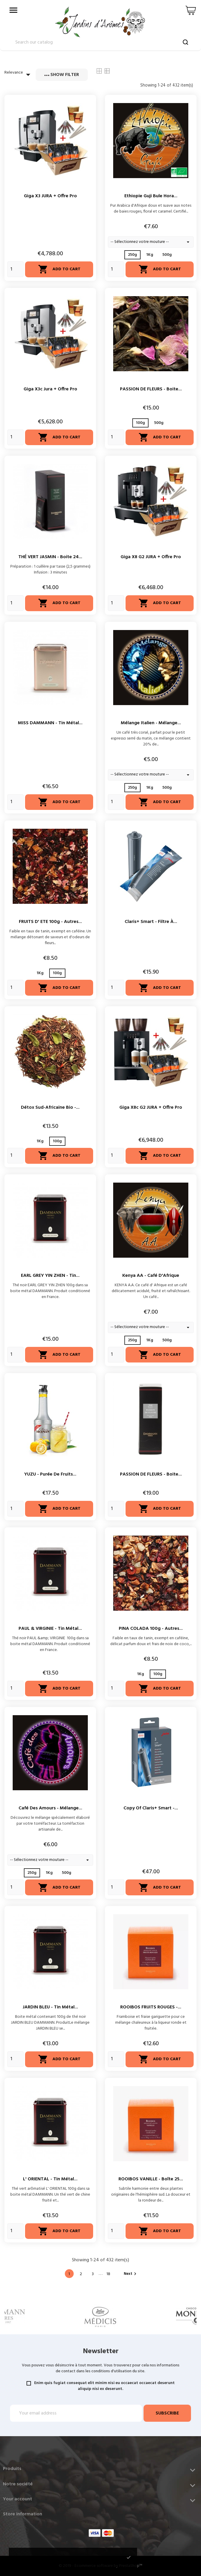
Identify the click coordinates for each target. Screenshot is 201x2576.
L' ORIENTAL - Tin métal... (50, 2179)
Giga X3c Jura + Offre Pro (50, 389)
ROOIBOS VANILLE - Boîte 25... (150, 2179)
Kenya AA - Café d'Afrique (150, 1275)
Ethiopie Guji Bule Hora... (150, 196)
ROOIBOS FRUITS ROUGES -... (150, 2007)
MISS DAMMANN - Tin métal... (50, 723)
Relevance (18, 74)
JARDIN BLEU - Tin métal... (50, 2007)
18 (108, 2274)
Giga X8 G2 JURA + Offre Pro (151, 557)
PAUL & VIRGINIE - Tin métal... (50, 1628)
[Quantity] (15, 269)
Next (131, 2274)
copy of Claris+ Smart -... (150, 1808)
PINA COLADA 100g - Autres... (151, 1628)
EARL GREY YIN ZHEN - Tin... (50, 1275)
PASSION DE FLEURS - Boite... (151, 389)
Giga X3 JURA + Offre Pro (50, 196)
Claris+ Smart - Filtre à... (151, 922)
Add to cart (59, 269)
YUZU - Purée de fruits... (50, 1474)
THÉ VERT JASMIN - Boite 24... (50, 557)
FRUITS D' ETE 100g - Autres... (50, 922)
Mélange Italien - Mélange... (151, 723)
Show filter (62, 75)
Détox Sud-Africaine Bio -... (50, 1107)
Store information (22, 2514)
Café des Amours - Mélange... (50, 1808)
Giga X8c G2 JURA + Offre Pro (150, 1107)
